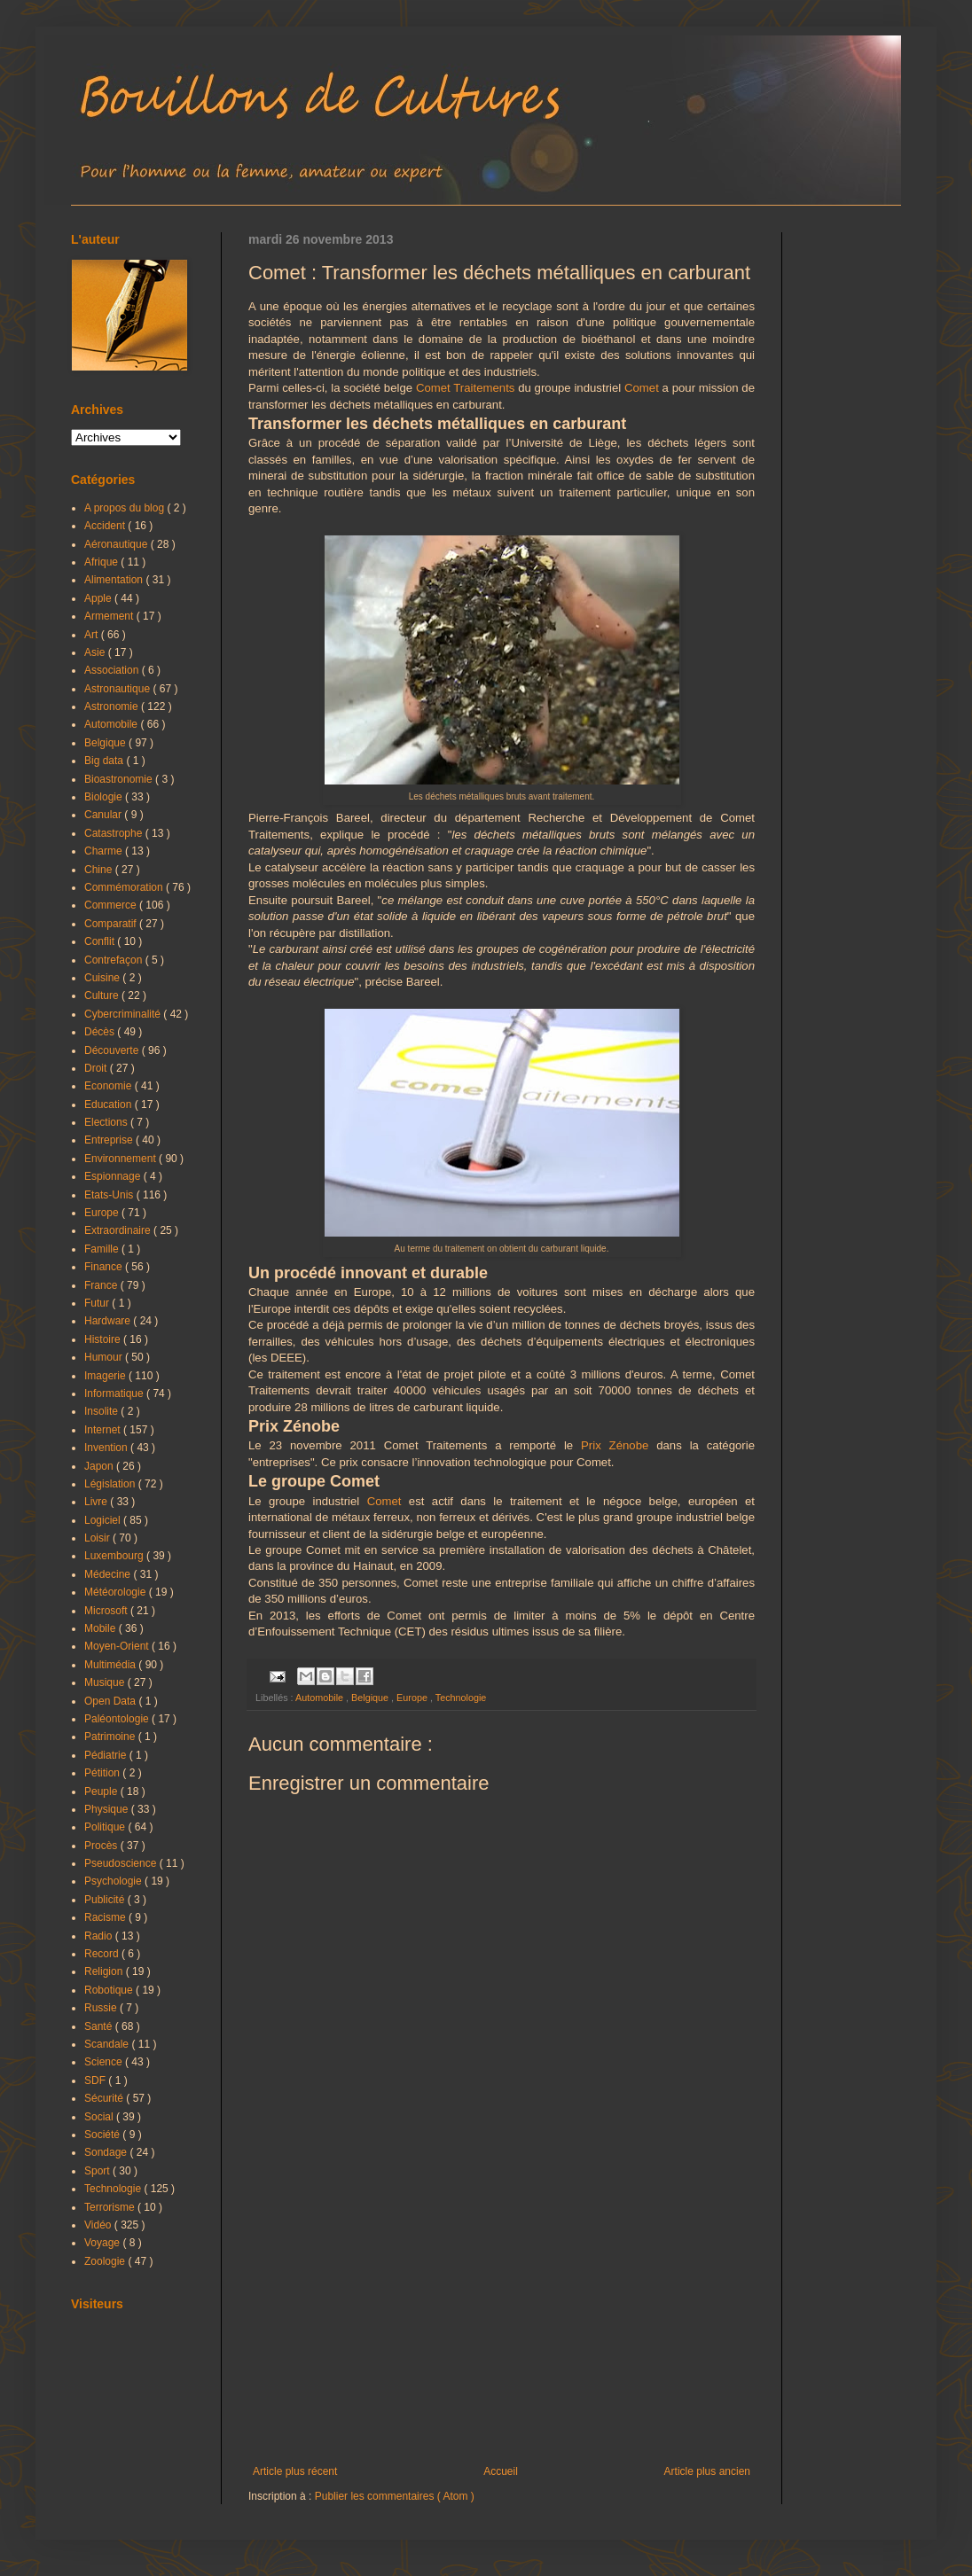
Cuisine (103, 978)
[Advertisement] (501, 2319)
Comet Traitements (465, 387)
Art (92, 634)
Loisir (98, 1538)
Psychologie (114, 1881)
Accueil (500, 2471)
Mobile (101, 1628)
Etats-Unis (110, 1195)
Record (103, 1954)
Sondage (106, 2152)
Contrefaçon (114, 960)
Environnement (121, 1158)
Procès (102, 1845)
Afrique (102, 562)
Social (100, 2117)
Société (103, 2134)
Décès (100, 1032)
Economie (109, 1086)
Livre (97, 1501)
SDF (96, 2080)
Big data (105, 760)
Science (104, 2062)
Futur (98, 1303)
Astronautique (118, 689)
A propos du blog (125, 508)
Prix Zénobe (614, 1445)
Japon (100, 1466)
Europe (413, 1697)
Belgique (371, 1697)
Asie (96, 652)
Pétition (103, 1773)
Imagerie (106, 1376)
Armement (110, 616)
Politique (106, 1827)
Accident (106, 525)
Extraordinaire (118, 1230)
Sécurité (105, 2098)
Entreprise (110, 1140)
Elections (107, 1122)
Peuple (102, 1791)
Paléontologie (118, 1719)
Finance (104, 1267)
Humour (104, 1357)
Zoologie (106, 2261)
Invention (107, 1447)
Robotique (110, 1990)
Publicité (106, 1899)
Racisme (106, 1917)
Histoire (103, 1339)
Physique (107, 1809)
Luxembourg (115, 1556)
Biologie (104, 797)
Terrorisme (110, 2207)
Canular (104, 814)
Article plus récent (295, 2471)
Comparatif (111, 923)
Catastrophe (114, 833)
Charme (104, 851)
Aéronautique (117, 544)
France (102, 1285)
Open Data (111, 1701)
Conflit (100, 941)
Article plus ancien (707, 2471)
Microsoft (107, 1610)
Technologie (461, 1697)
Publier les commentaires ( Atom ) (394, 2496)
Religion (105, 1971)
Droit (97, 1068)
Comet (641, 387)
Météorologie (116, 1592)
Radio (99, 1936)
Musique (106, 1682)
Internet (103, 1430)
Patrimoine (111, 1736)
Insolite (102, 1411)
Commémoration (125, 887)
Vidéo (99, 2225)
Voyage (103, 2242)
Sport (98, 2171)
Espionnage (114, 1176)
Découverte (113, 1050)
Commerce (111, 905)
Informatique (115, 1393)
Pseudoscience (122, 1863)
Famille (103, 1249)
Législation (111, 1484)
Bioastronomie (119, 779)
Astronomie (112, 706)
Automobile (320, 1697)
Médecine (108, 1574)
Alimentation (114, 580)
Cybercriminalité (123, 1014)
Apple (99, 598)
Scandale (107, 2044)
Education (109, 1104)
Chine (99, 869)
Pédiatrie (106, 1755)
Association (113, 670)
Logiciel (103, 1520)
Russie (102, 2008)
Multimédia (111, 1665)
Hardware (108, 1321)
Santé (99, 2026)
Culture (103, 995)
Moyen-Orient (118, 1646)
